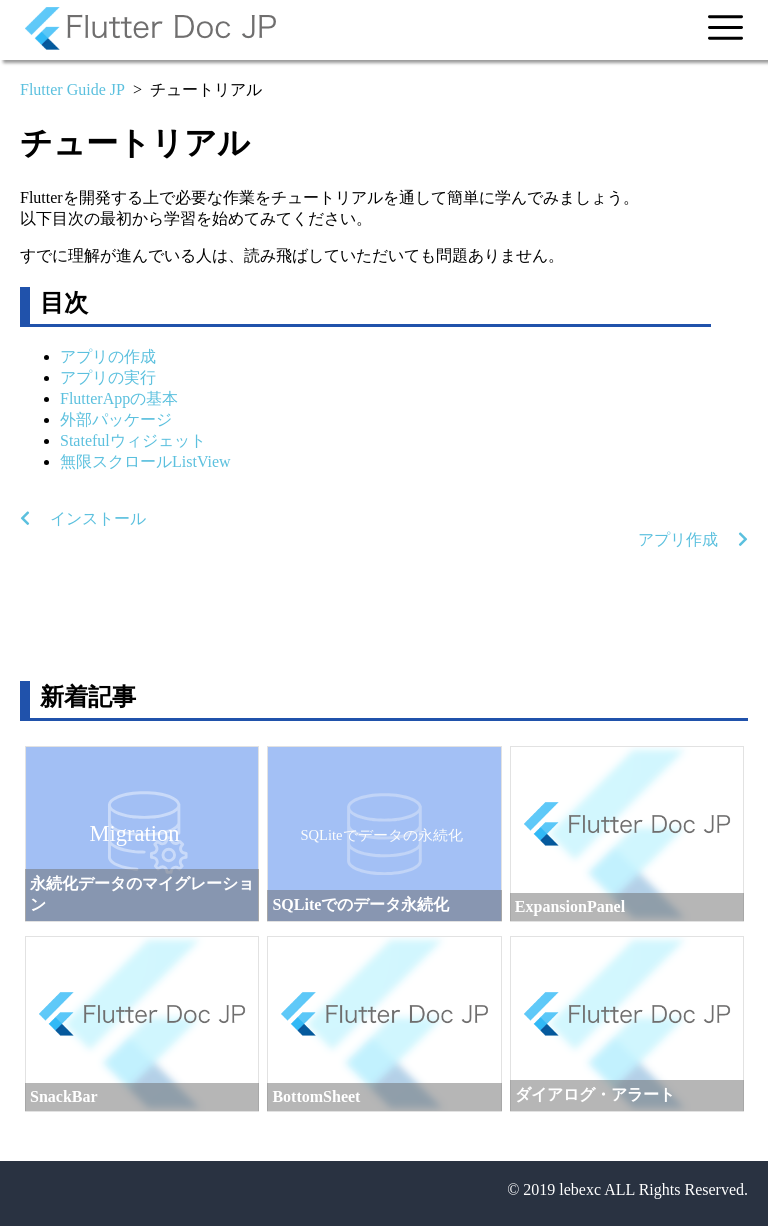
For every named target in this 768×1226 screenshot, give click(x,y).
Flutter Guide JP (72, 89)
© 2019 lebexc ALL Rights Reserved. (627, 1189)
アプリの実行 (108, 377)
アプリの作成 (108, 356)
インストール (83, 518)
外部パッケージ (116, 419)
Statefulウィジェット (133, 440)
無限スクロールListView (145, 461)
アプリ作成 (693, 539)
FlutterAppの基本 (119, 398)
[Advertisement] (384, 616)
